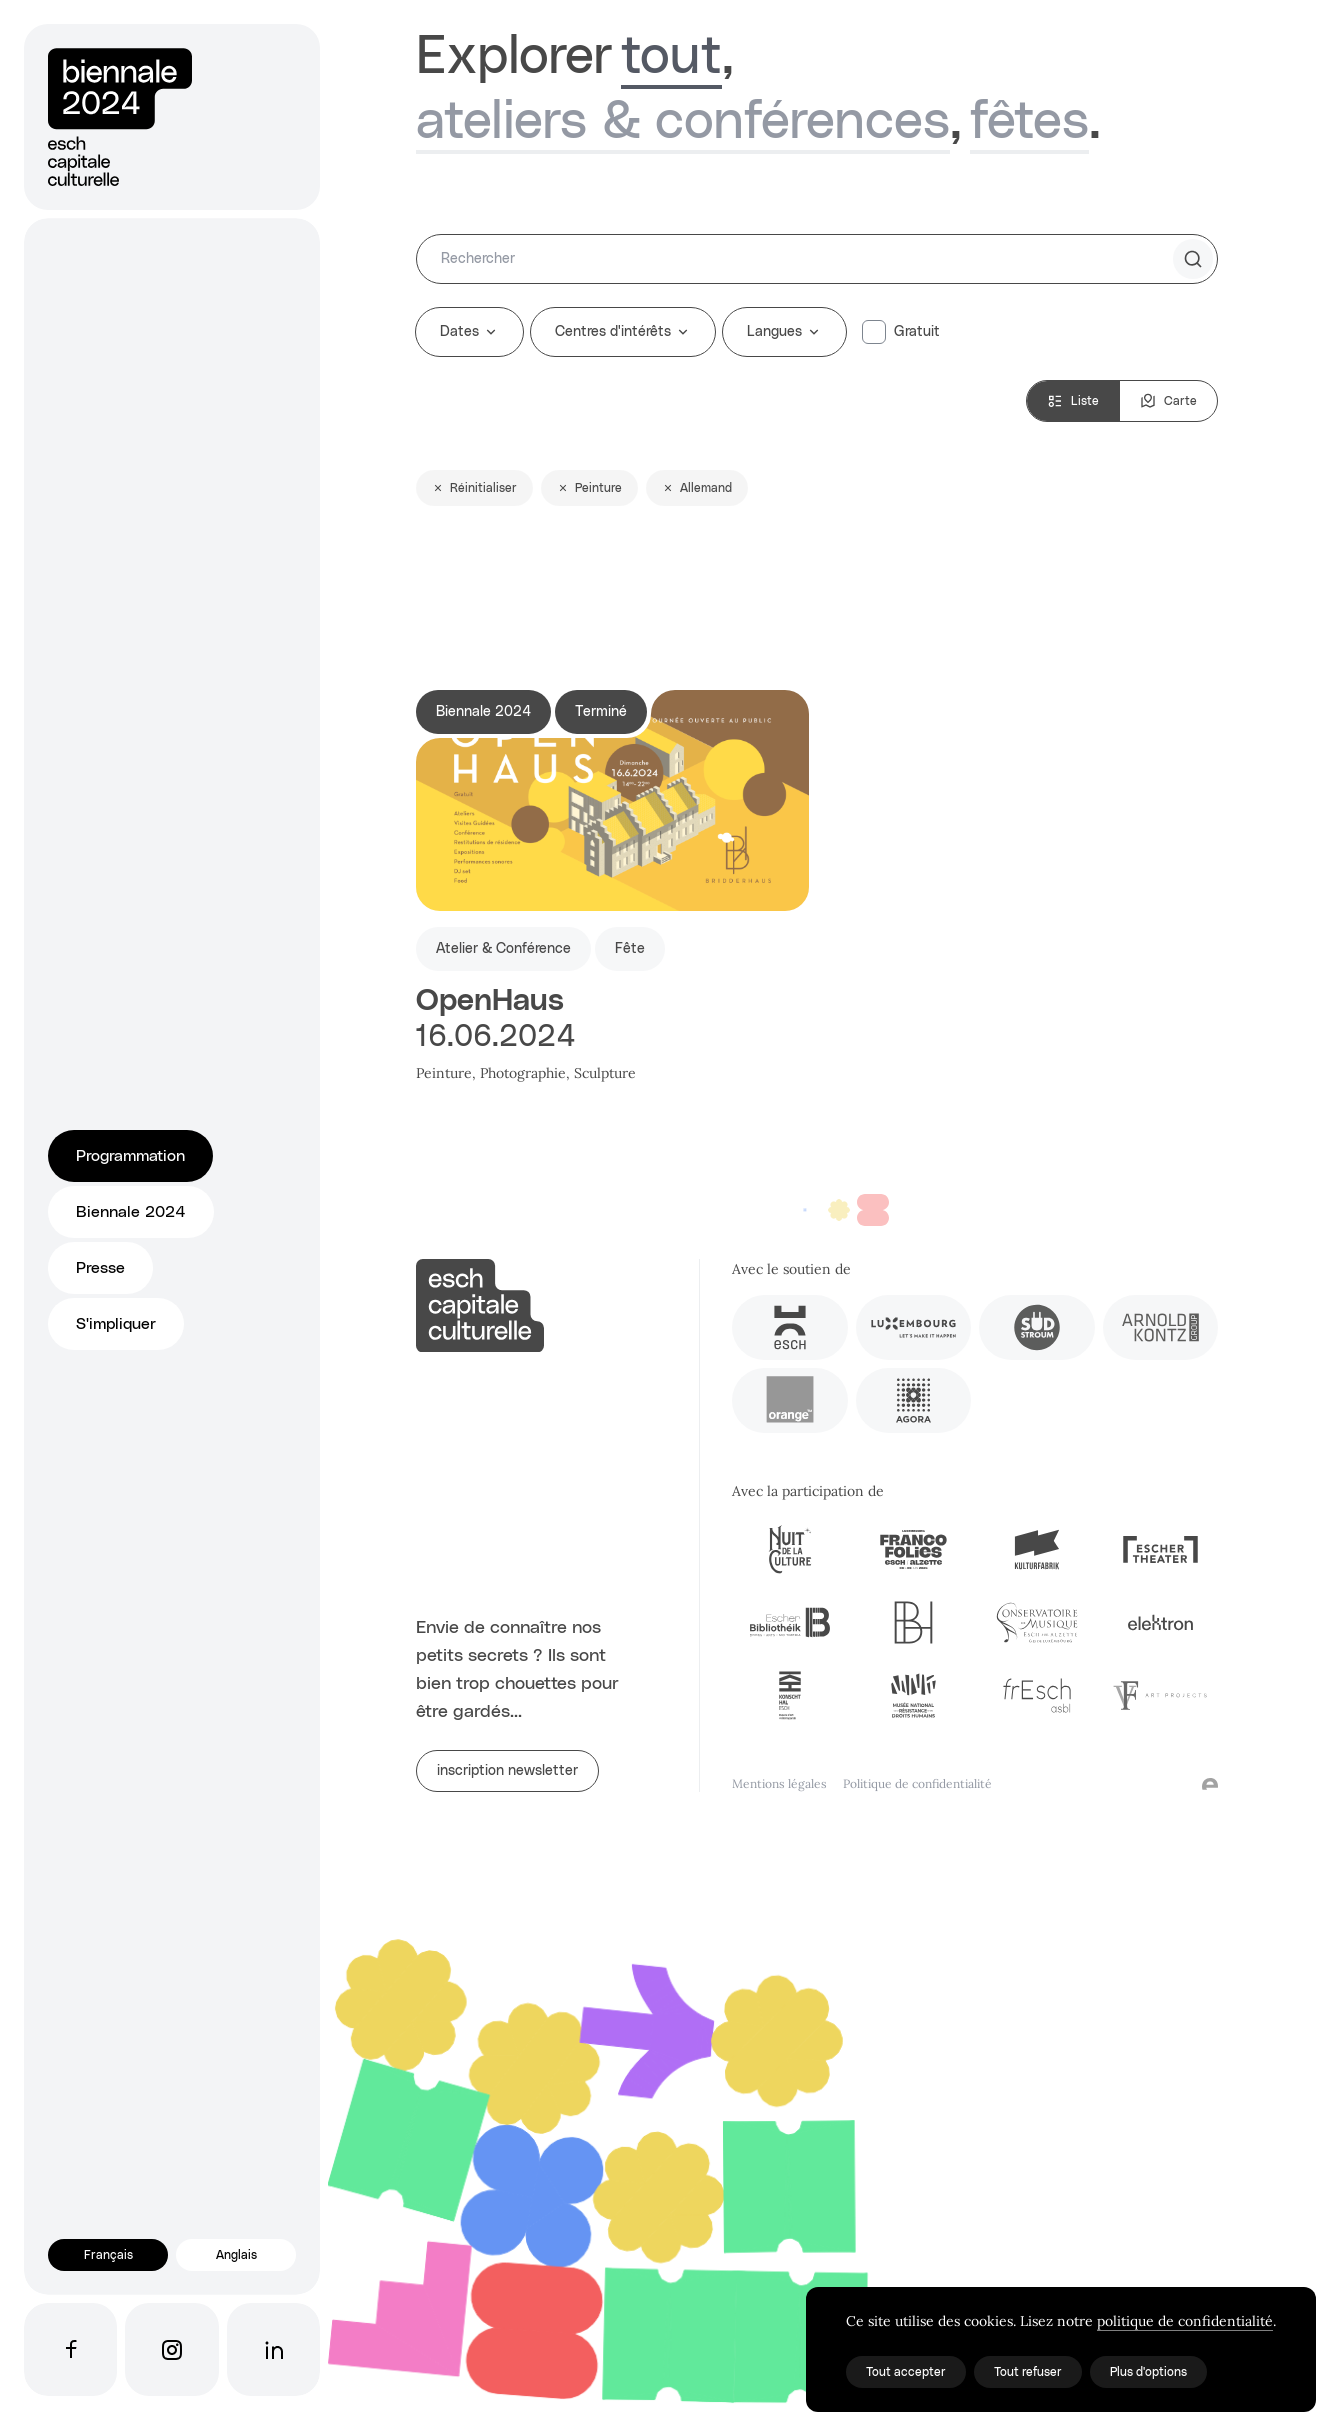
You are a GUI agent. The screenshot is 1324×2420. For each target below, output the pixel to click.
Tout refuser (1028, 2372)
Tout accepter (906, 2372)
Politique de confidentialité (917, 1783)
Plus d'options (1148, 2372)
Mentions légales (779, 1783)
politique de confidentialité (1185, 2321)
